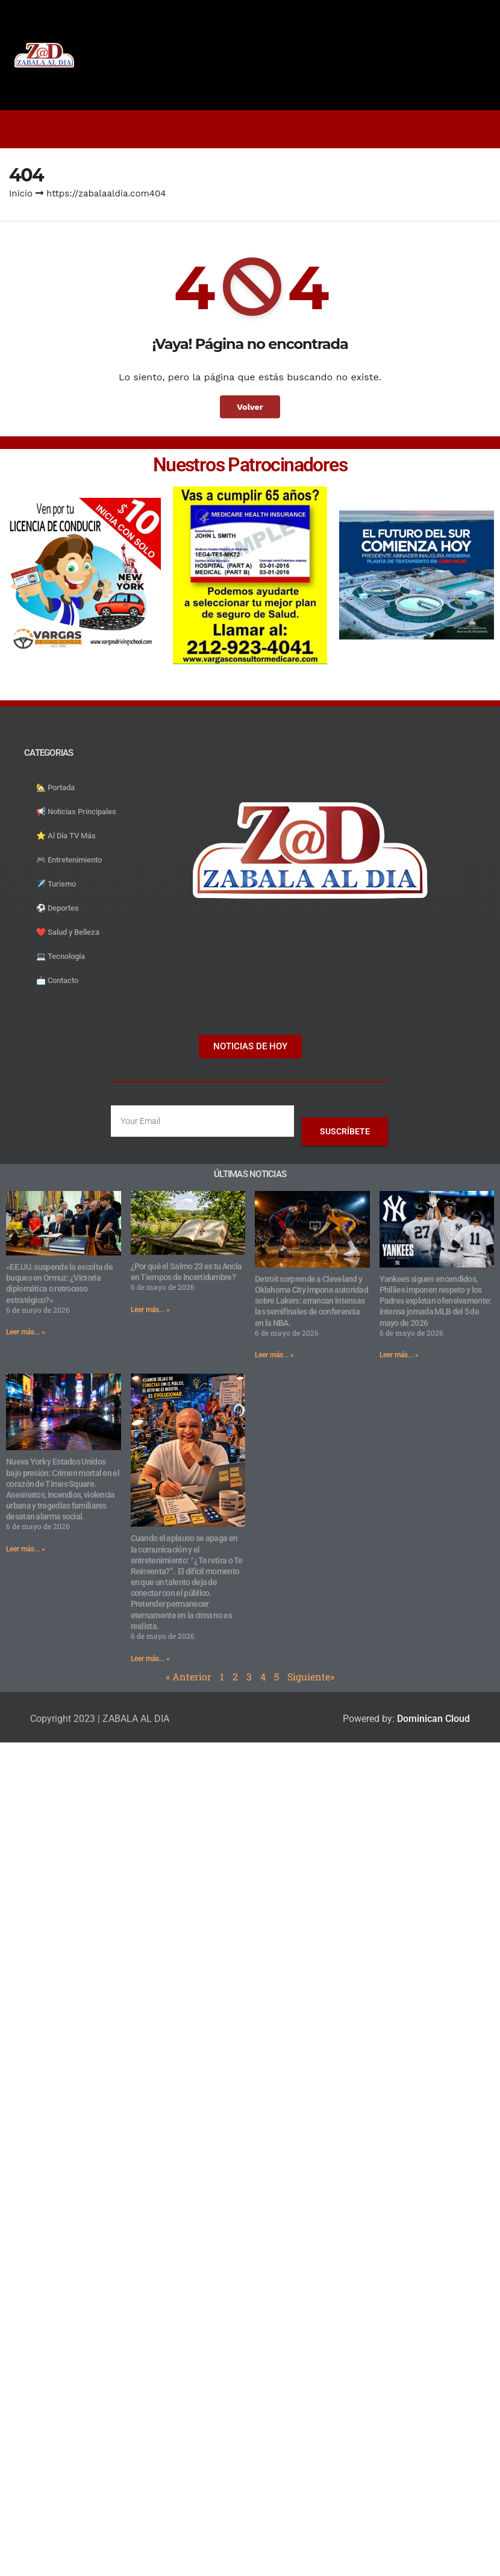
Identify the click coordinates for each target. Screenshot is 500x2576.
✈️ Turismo (56, 883)
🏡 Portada (55, 787)
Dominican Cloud (432, 1718)
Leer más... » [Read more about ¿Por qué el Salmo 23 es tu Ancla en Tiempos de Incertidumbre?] (150, 1309)
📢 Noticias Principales (76, 811)
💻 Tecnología (60, 956)
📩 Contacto (57, 980)
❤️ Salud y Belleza (67, 932)
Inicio (21, 193)
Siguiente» (310, 1676)
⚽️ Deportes (57, 908)
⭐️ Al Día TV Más (66, 835)
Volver (250, 407)
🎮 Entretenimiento (69, 859)
